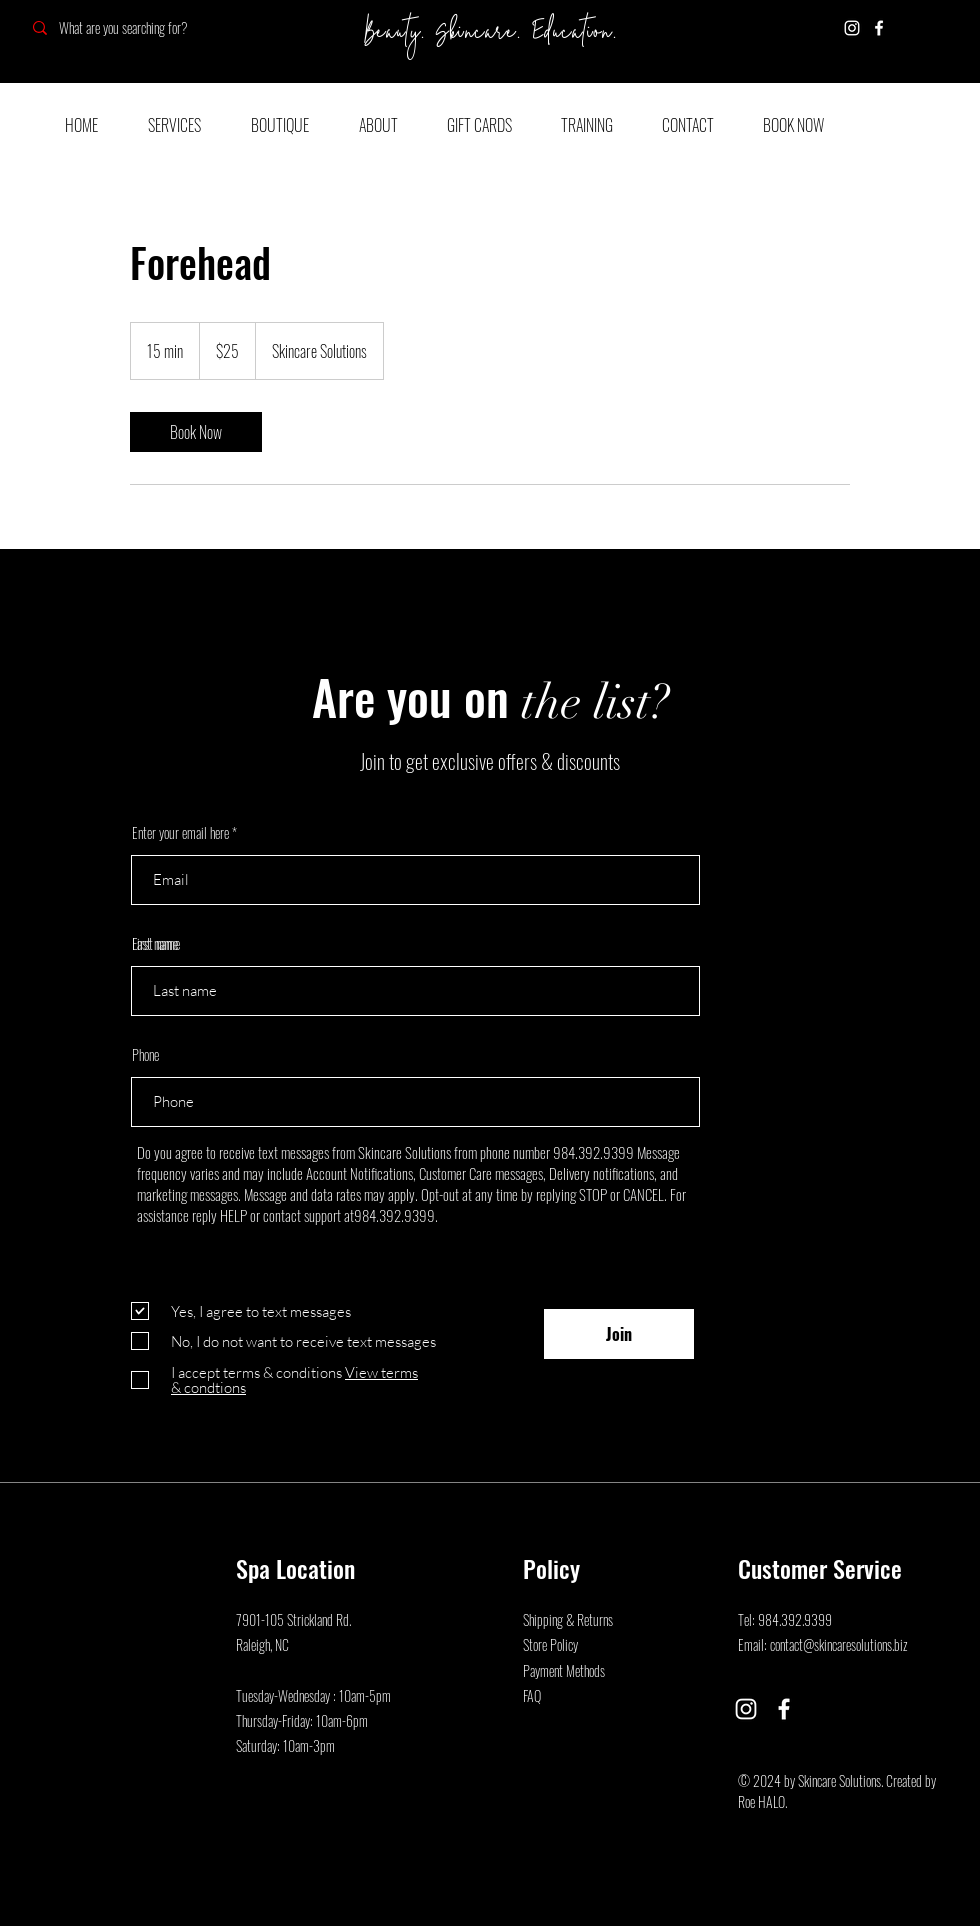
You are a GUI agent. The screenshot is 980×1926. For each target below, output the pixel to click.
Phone (145, 1055)
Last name (155, 944)
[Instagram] (852, 28)
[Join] (619, 1334)
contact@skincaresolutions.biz (839, 1644)
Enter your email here (180, 833)
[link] (196, 432)
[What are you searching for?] (162, 27)
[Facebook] (879, 28)
